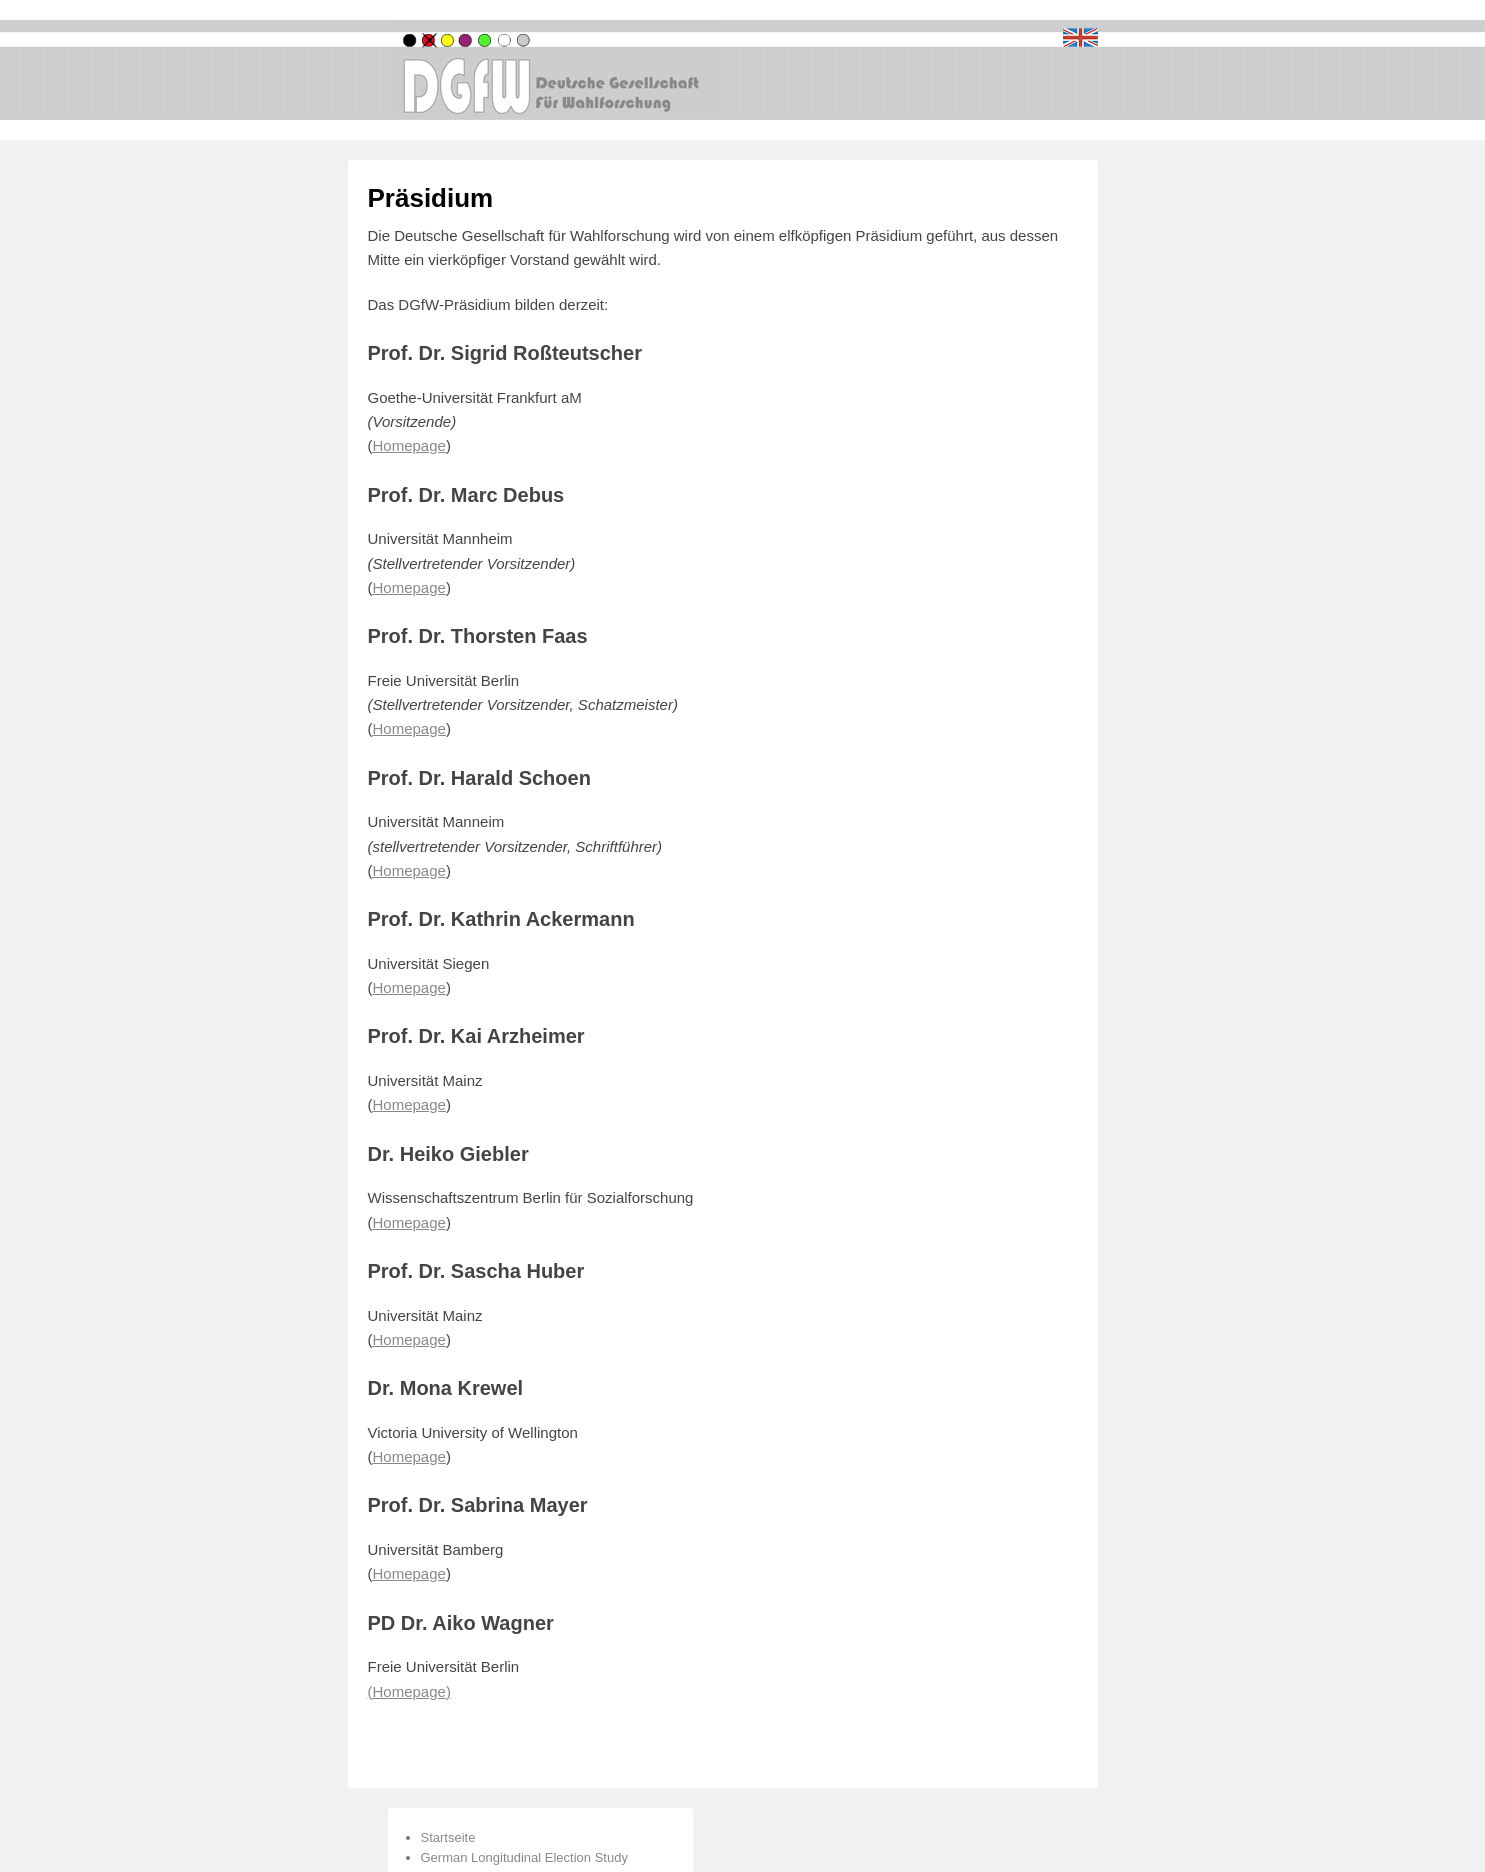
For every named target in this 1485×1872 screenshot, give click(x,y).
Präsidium (431, 198)
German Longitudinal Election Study (524, 1857)
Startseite (448, 1837)
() (409, 1691)
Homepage (409, 987)
